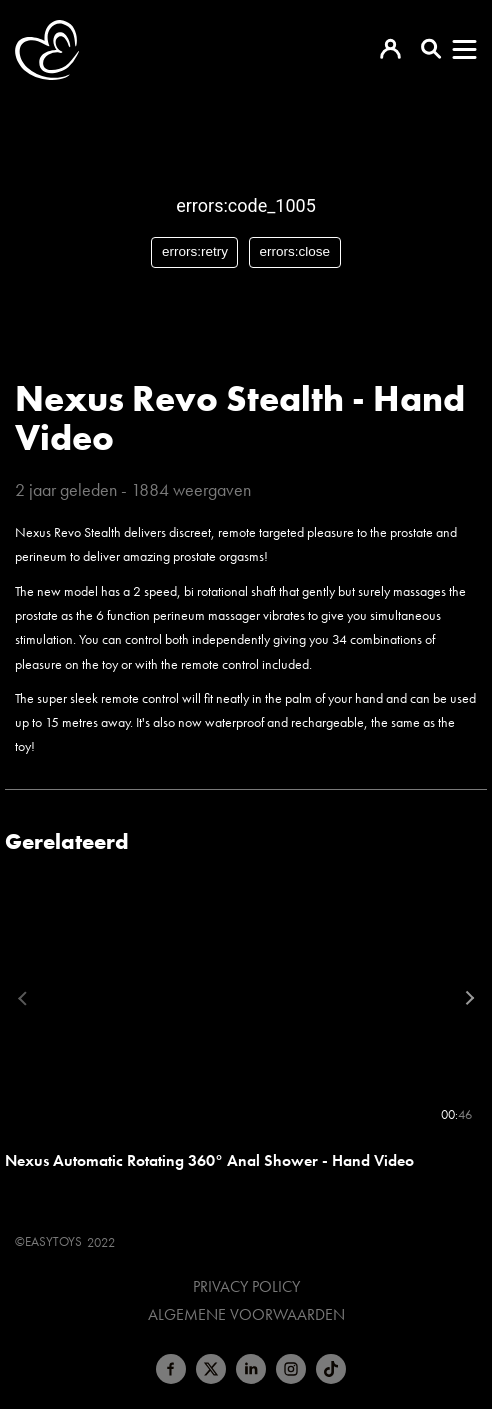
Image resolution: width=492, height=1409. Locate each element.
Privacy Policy (246, 1287)
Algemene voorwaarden (246, 1315)
